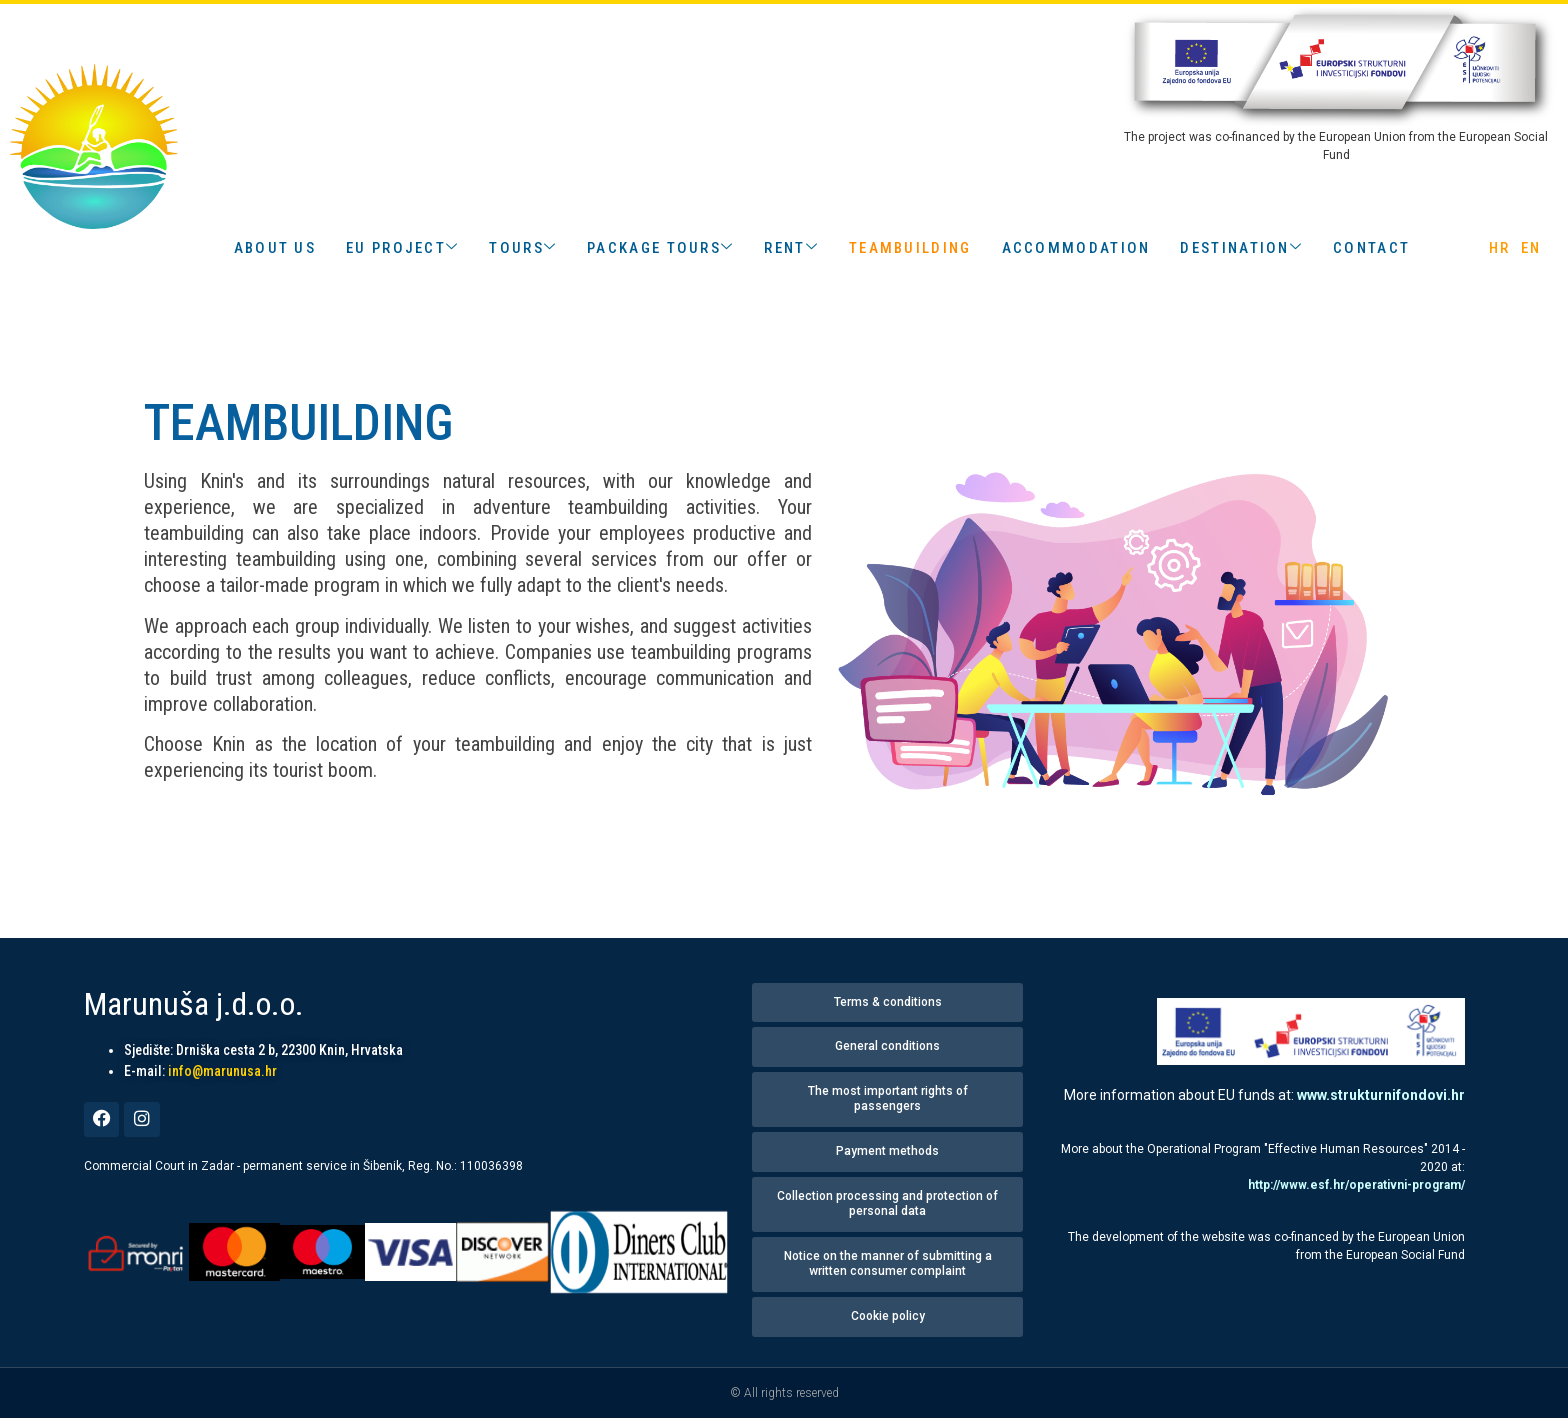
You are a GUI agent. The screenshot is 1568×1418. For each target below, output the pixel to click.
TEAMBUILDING (910, 248)
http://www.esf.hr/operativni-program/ (1356, 1185)
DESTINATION (1241, 248)
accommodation (1076, 248)
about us (275, 248)
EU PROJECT (402, 248)
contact (1371, 248)
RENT (791, 248)
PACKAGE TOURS (660, 248)
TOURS (523, 248)
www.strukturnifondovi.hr (1381, 1095)
